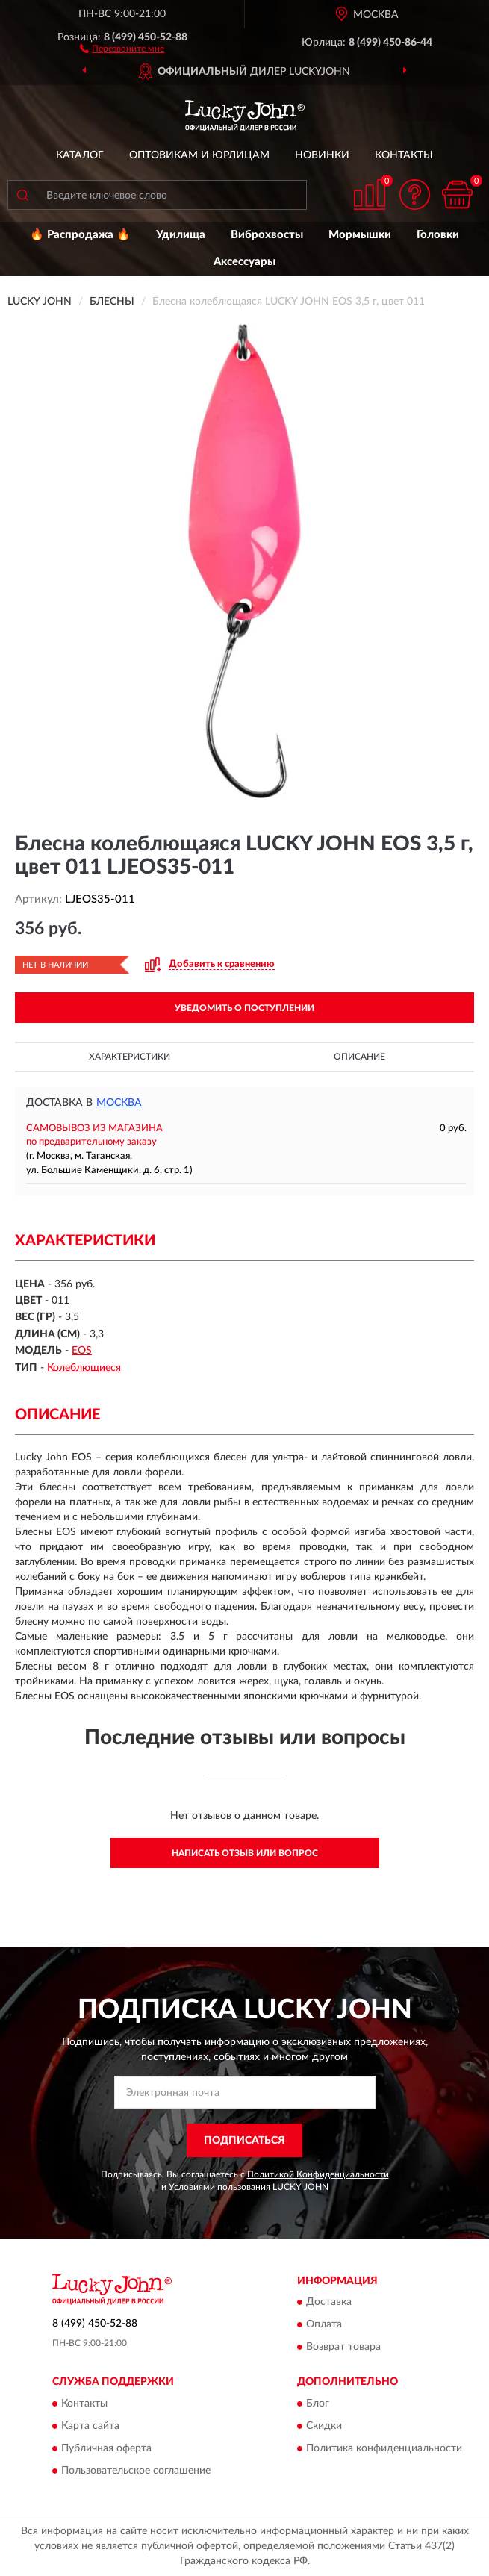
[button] (122, 47)
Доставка (329, 2302)
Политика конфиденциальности (384, 2448)
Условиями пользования (219, 2187)
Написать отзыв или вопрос (245, 1853)
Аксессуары (244, 261)
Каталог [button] (80, 155)
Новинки (322, 155)
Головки (438, 234)
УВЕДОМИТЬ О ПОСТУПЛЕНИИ (244, 1008)
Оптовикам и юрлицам (199, 155)
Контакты (404, 155)
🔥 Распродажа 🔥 (80, 234)
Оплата (324, 2325)
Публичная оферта (106, 2448)
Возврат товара (343, 2347)
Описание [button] (359, 1056)
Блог (317, 2403)
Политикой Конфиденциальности (318, 2174)
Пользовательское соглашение (136, 2470)
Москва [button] (119, 1103)
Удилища (180, 234)
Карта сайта (90, 2426)
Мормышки (359, 234)
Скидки (324, 2426)
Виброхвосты (267, 234)
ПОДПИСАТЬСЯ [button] (244, 2140)
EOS (82, 1350)
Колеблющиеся (84, 1368)
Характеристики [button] (129, 1056)
